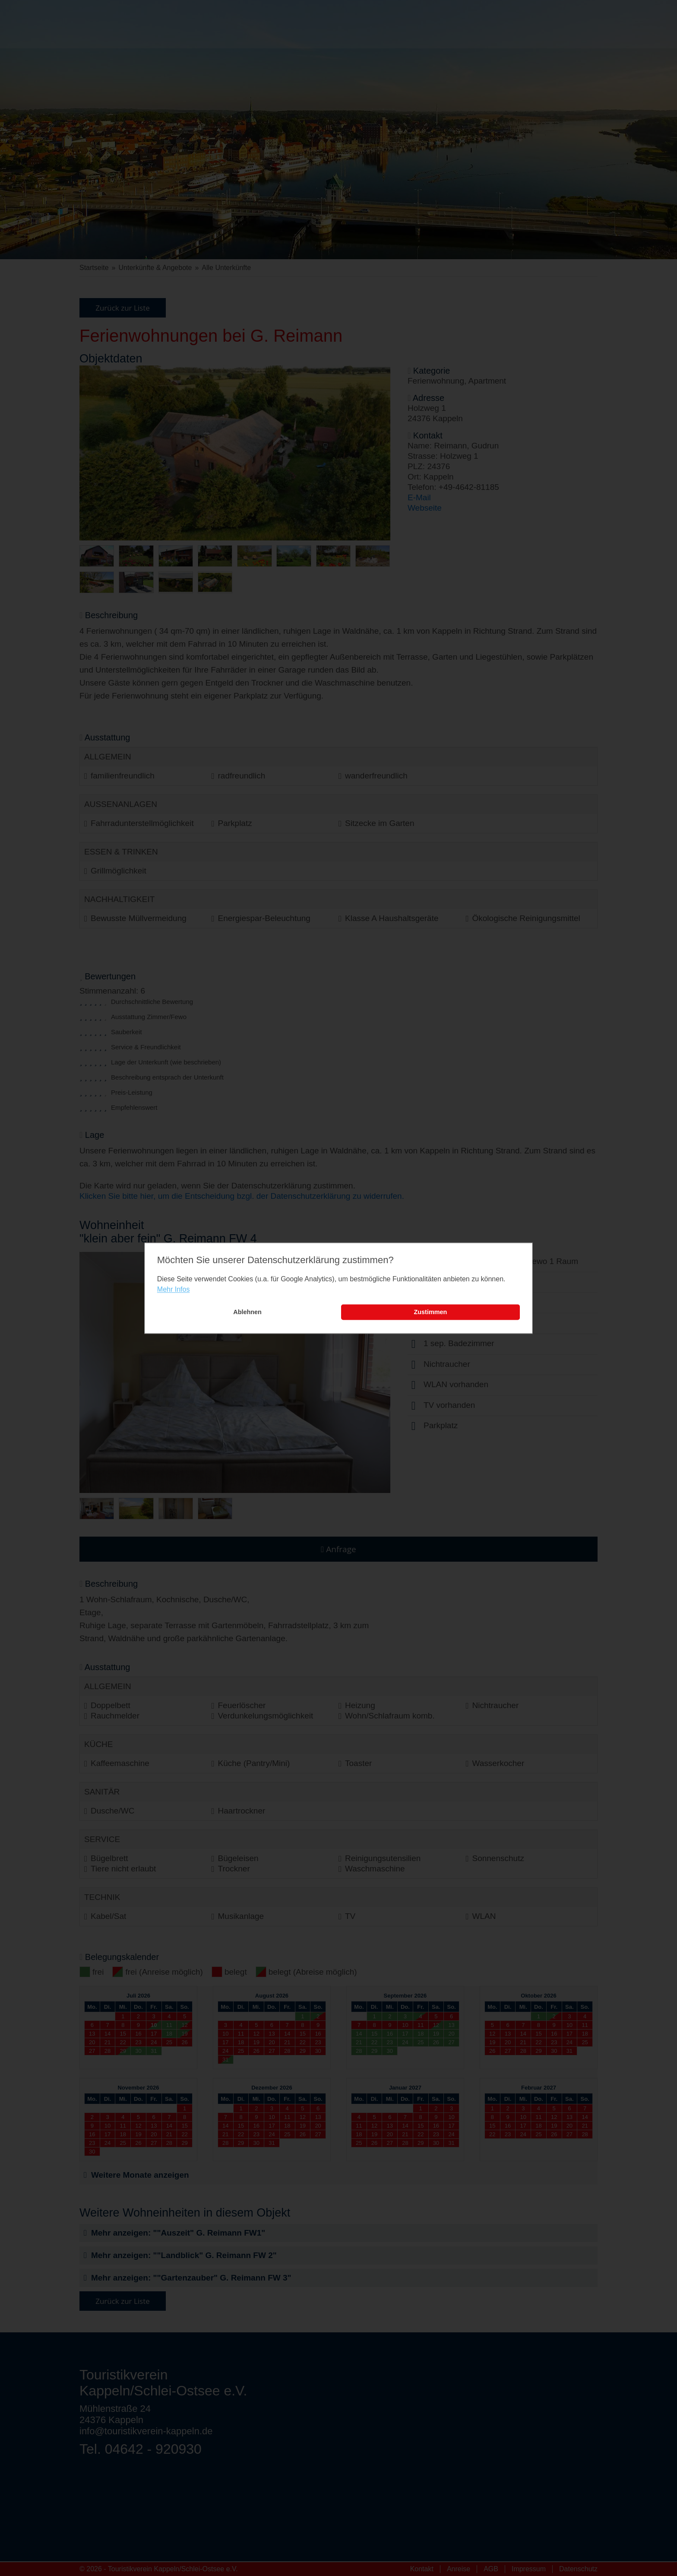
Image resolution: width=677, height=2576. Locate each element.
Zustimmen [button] (430, 1312)
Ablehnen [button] (247, 1312)
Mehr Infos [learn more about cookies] (173, 1289)
